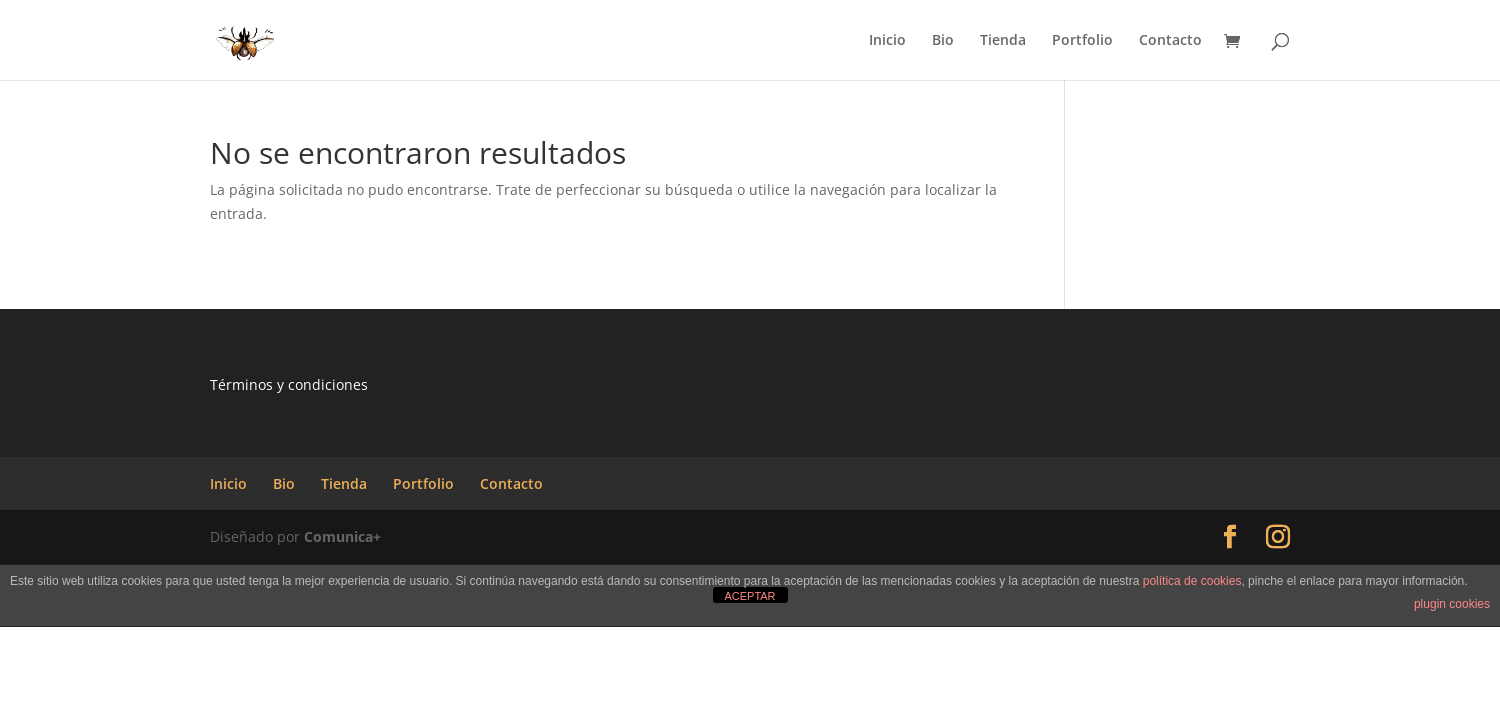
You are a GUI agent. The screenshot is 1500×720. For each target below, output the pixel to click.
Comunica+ (342, 536)
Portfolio (1082, 41)
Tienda (1003, 41)
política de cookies (1192, 581)
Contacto (1170, 41)
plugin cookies (1452, 604)
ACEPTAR (749, 596)
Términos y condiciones (289, 384)
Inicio (887, 41)
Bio (943, 41)
